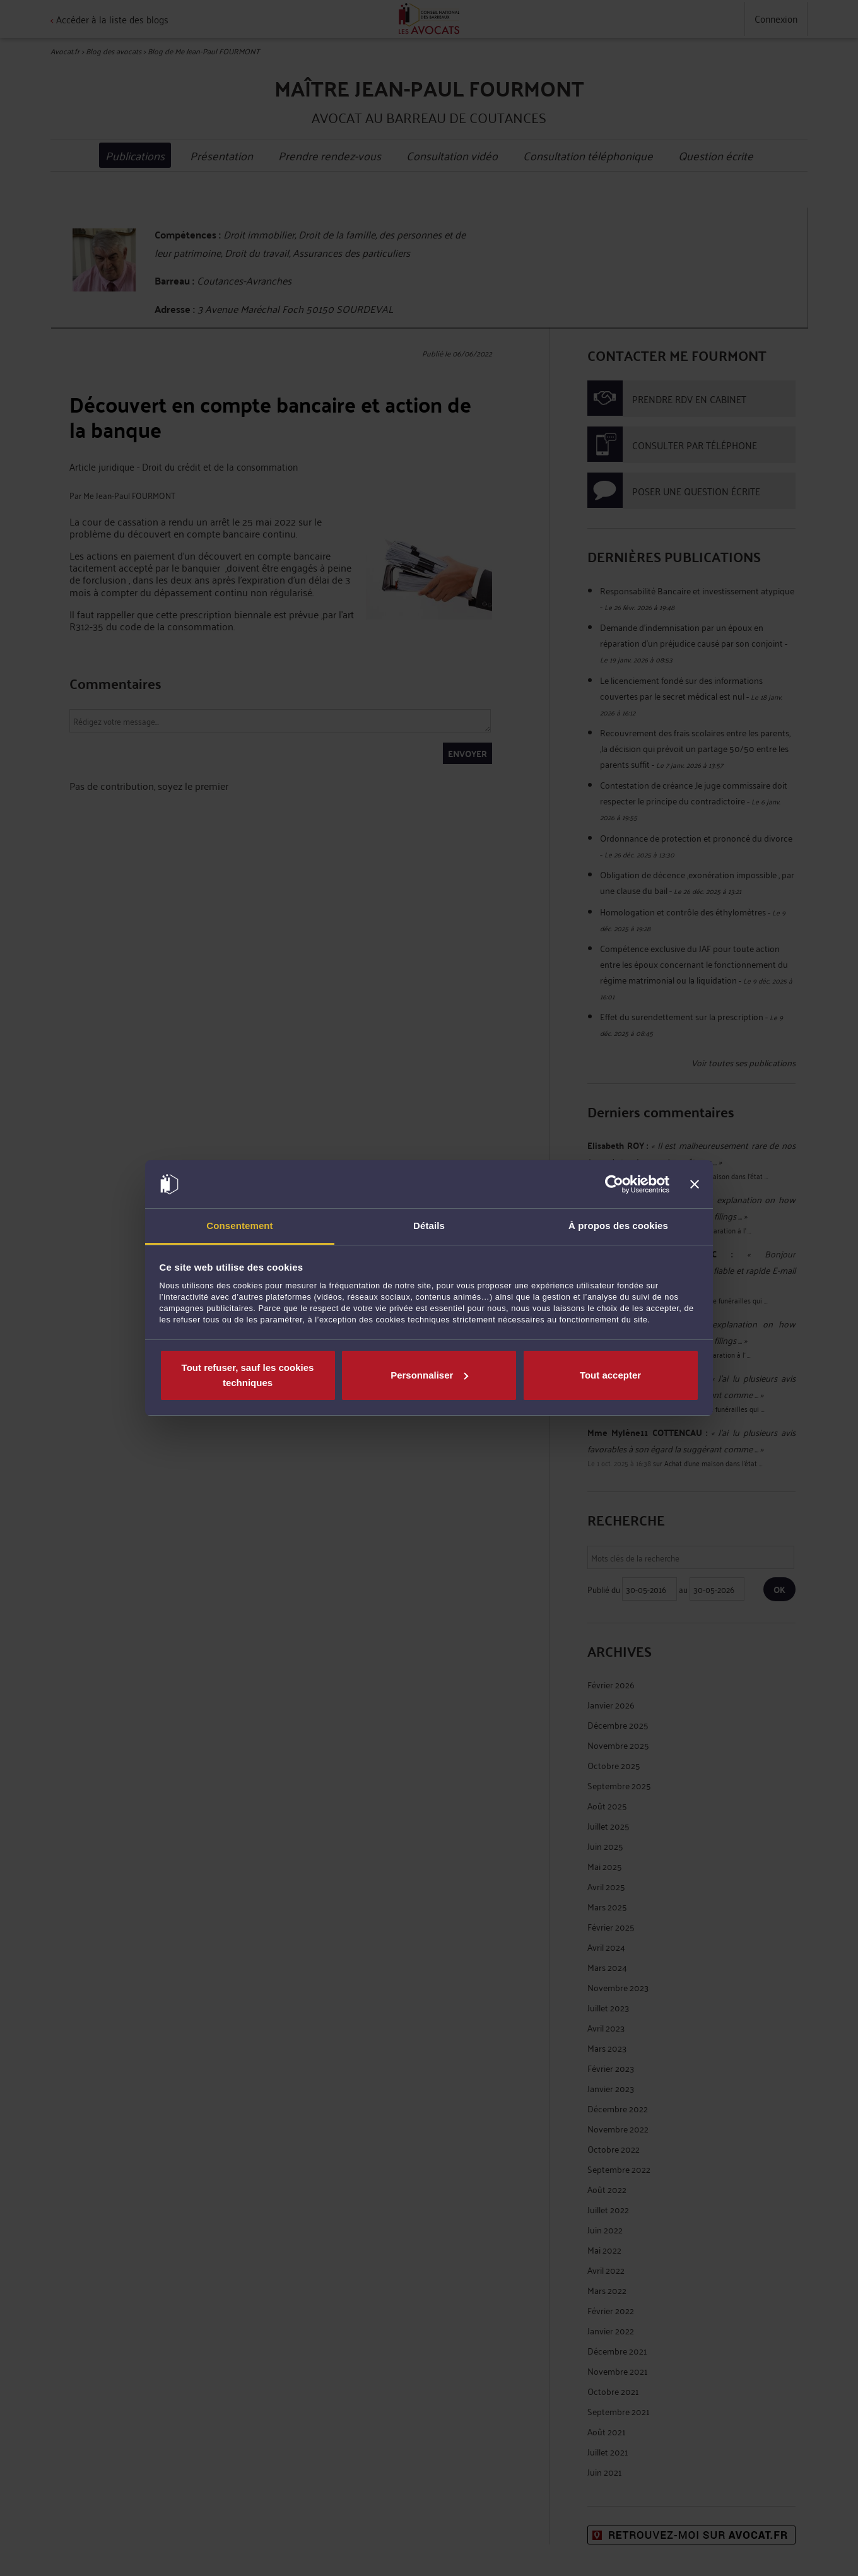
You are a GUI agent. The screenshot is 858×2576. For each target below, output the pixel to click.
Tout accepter (610, 1375)
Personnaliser (429, 1375)
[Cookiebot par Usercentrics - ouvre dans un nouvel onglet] (614, 1184)
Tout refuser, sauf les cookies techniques (248, 1375)
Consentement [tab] (239, 1225)
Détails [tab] (429, 1225)
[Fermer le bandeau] (694, 1184)
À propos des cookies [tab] (618, 1225)
